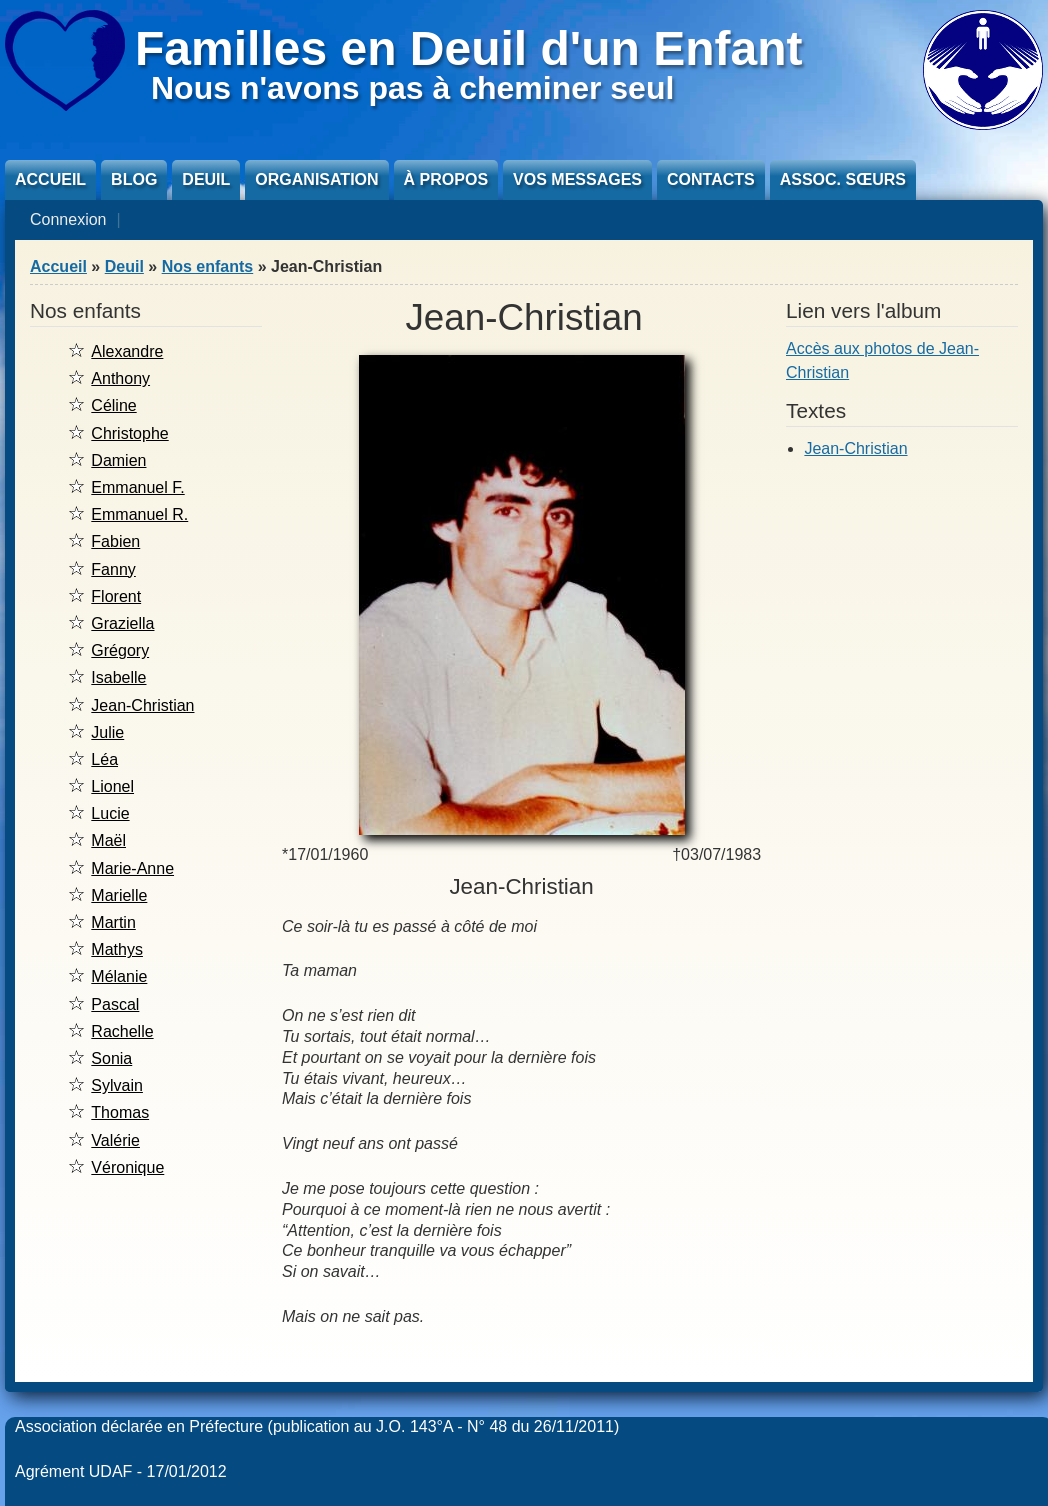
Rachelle (122, 1031)
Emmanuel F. (137, 487)
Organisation (316, 179)
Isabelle (118, 677)
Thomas (120, 1112)
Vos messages (577, 179)
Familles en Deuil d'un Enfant (469, 48)
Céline (113, 405)
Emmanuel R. (139, 514)
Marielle (119, 895)
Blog (134, 179)
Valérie (115, 1140)
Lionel (112, 786)
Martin (113, 922)
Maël (108, 840)
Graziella (122, 623)
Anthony (120, 378)
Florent (116, 596)
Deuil (206, 179)
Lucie (110, 813)
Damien (118, 460)
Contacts (711, 179)
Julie (107, 732)
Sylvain (117, 1085)
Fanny (113, 569)
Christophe (129, 433)
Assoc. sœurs (843, 179)
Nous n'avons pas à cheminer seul (412, 88)
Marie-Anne (132, 868)
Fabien (115, 541)
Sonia (111, 1058)
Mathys (117, 949)
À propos (446, 179)
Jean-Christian (142, 705)
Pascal (115, 1004)
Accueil (50, 179)
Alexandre (127, 351)
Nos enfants (208, 266)
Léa (104, 759)
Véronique (127, 1167)
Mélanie (119, 976)
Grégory (120, 650)
